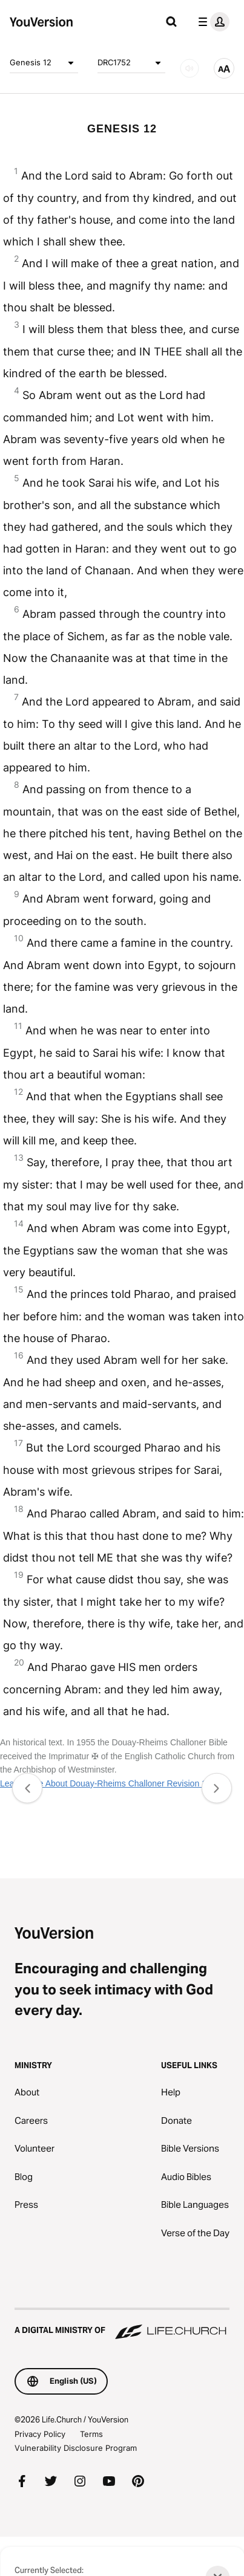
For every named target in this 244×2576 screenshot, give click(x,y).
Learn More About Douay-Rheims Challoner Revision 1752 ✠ (115, 1783)
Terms (91, 2434)
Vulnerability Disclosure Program (76, 2448)
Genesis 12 (44, 63)
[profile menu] (211, 22)
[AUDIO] (189, 68)
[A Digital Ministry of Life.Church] (122, 2324)
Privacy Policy (40, 2434)
